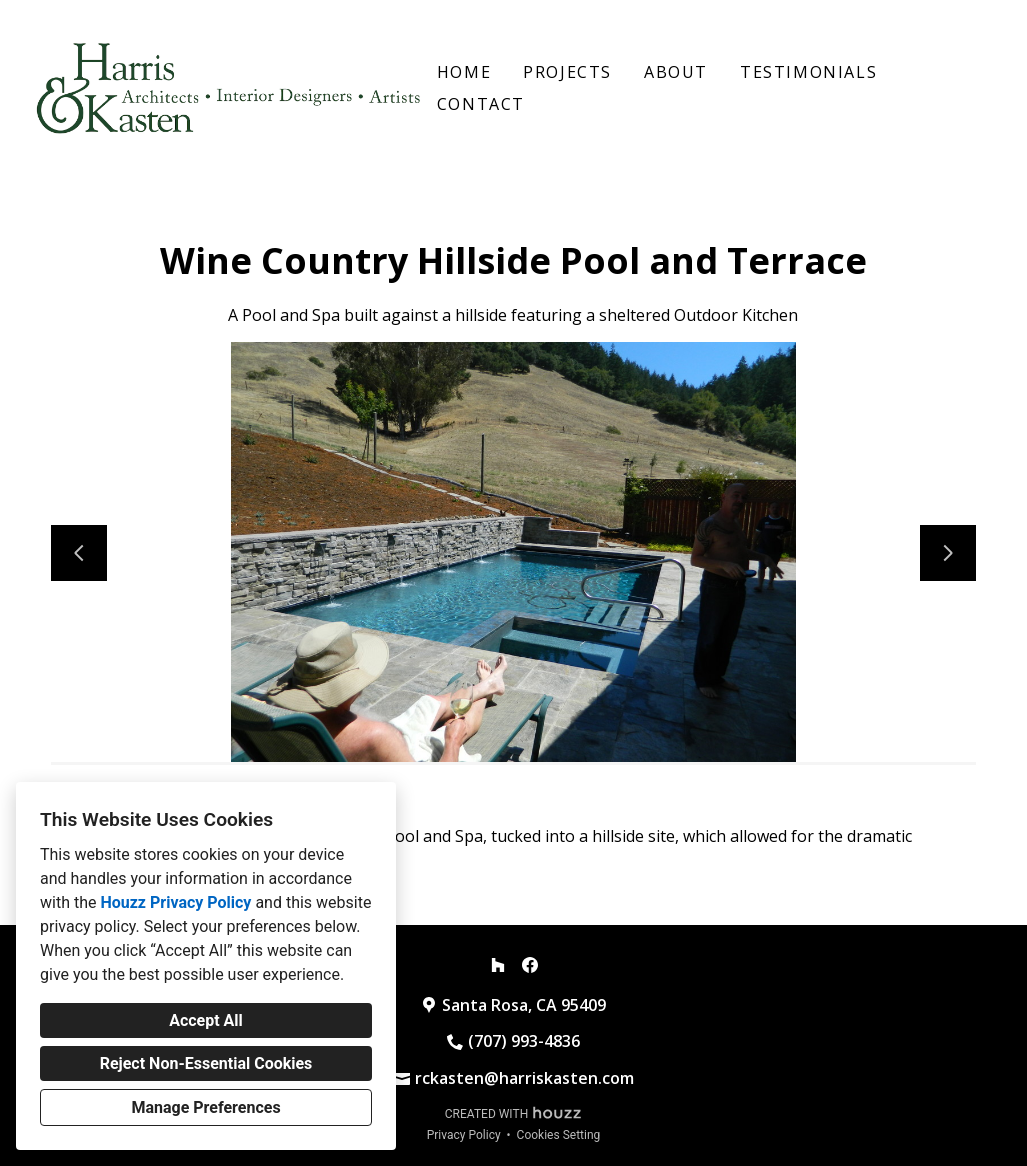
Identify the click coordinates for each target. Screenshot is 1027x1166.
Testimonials (808, 72)
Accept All (206, 1020)
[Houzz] (498, 965)
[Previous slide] (79, 553)
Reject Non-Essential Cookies (206, 1063)
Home (464, 72)
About (676, 72)
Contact (481, 104)
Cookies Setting (559, 1135)
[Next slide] (948, 553)
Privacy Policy (464, 1135)
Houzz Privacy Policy (175, 902)
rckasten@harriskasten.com (524, 1078)
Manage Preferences (205, 1107)
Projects (567, 72)
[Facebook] (530, 965)
